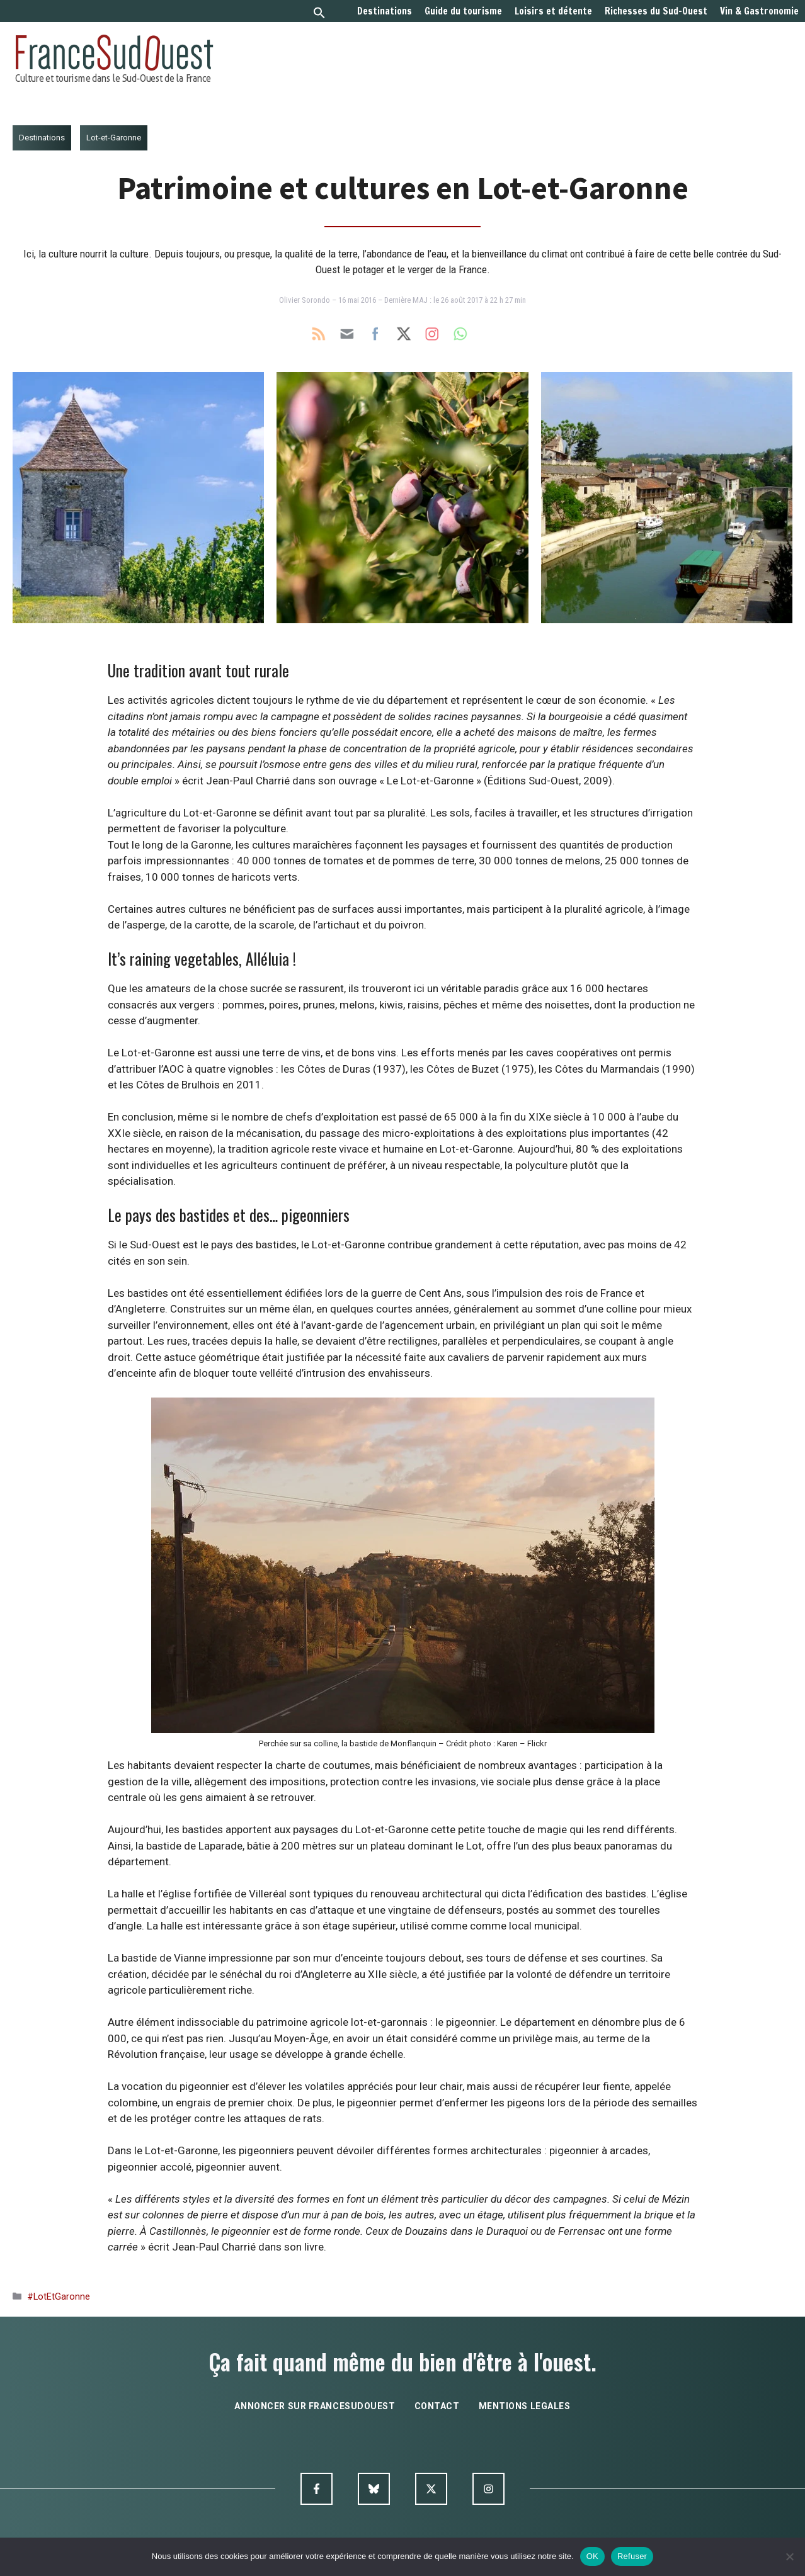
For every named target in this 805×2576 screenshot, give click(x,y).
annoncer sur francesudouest (314, 2406)
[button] (319, 14)
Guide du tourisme (463, 11)
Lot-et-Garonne (113, 137)
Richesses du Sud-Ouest (656, 11)
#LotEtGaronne (58, 2296)
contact (437, 2406)
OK (592, 2556)
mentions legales (525, 2406)
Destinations (384, 11)
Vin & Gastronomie (759, 11)
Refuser (632, 2556)
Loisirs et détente (553, 11)
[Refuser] (789, 2556)
